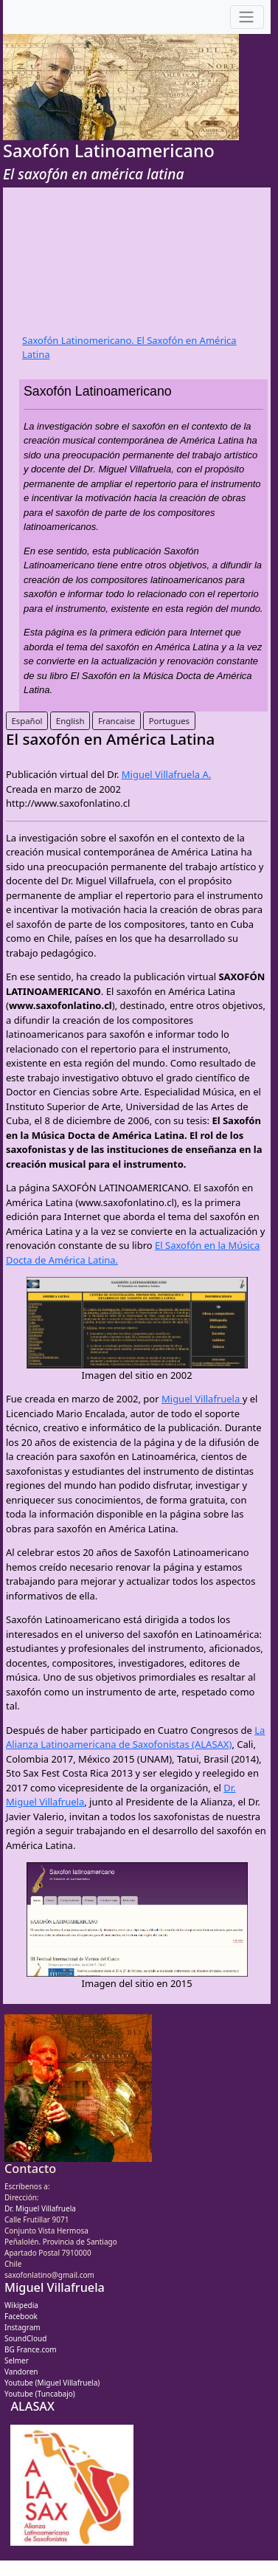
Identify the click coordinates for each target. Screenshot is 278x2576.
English (70, 720)
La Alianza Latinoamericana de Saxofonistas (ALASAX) (135, 1737)
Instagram (22, 2327)
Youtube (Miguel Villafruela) (52, 2382)
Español (27, 720)
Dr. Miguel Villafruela (40, 2208)
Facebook (21, 2316)
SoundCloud (25, 2338)
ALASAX (32, 2406)
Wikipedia (21, 2305)
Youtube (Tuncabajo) (39, 2394)
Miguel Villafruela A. (166, 774)
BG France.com (30, 2349)
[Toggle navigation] (247, 17)
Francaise (116, 720)
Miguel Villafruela (202, 1398)
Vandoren (21, 2371)
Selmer (16, 2360)
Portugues (169, 720)
